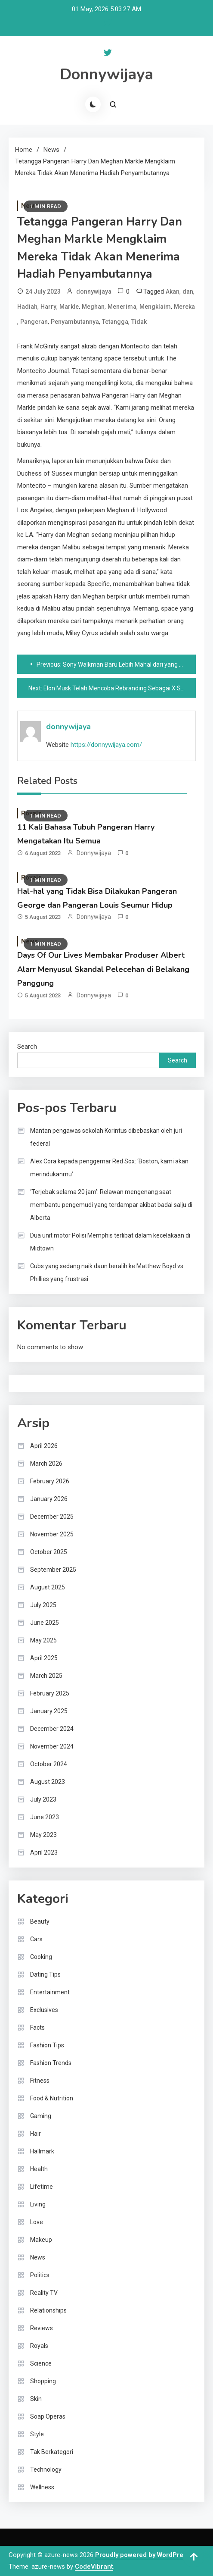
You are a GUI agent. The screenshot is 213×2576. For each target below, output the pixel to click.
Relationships (48, 2310)
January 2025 (49, 1711)
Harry (48, 306)
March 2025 (46, 1675)
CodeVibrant (94, 2566)
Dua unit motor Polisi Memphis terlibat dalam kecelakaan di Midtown (110, 1242)
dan (187, 291)
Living (38, 2204)
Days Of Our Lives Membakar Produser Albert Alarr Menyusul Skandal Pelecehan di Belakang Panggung (103, 969)
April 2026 (44, 1445)
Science (41, 2363)
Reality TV (44, 2292)
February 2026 (49, 1481)
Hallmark (42, 2151)
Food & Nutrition (51, 2098)
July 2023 (43, 1799)
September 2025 (53, 1569)
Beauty (39, 1921)
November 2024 (52, 1746)
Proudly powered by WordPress (143, 2555)
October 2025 (48, 1551)
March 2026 (46, 1463)
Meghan (93, 306)
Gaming (40, 2115)
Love (36, 2222)
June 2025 (44, 1622)
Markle (69, 306)
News (37, 2257)
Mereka (184, 306)
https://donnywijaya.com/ (106, 745)
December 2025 (52, 1516)
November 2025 (52, 1534)
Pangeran (34, 321)
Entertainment (50, 1992)
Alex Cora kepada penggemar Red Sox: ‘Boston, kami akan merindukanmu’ (109, 1168)
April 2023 (44, 1852)
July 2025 (43, 1604)
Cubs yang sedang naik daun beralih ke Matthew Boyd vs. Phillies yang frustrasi (107, 1272)
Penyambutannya (75, 321)
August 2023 (47, 1781)
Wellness (42, 2487)
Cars (36, 1939)
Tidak (139, 321)
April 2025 (44, 1658)
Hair (35, 2133)
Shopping (43, 2381)
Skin (36, 2398)
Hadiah (27, 306)
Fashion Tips (47, 2045)
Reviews (41, 2328)
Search (27, 1046)
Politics (39, 2275)
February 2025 (49, 1693)
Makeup (41, 2239)
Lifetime (41, 2186)
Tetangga (115, 321)
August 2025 (47, 1587)
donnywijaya (93, 291)
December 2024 (52, 1728)
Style (37, 2434)
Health (39, 2168)
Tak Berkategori (51, 2451)
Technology (46, 2469)
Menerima (122, 306)
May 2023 (43, 1834)
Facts (37, 2027)
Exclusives (44, 2009)
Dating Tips (45, 1974)
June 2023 (44, 1817)
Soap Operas (47, 2416)
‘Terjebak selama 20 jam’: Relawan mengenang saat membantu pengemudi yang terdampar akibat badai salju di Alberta (111, 1204)
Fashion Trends (50, 2062)
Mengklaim (155, 306)
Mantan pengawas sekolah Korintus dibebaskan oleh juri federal (106, 1137)
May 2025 (43, 1640)
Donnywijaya (106, 74)
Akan (172, 291)
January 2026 (49, 1498)
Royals (39, 2345)
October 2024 (48, 1764)
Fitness (39, 2080)
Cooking (41, 1956)
